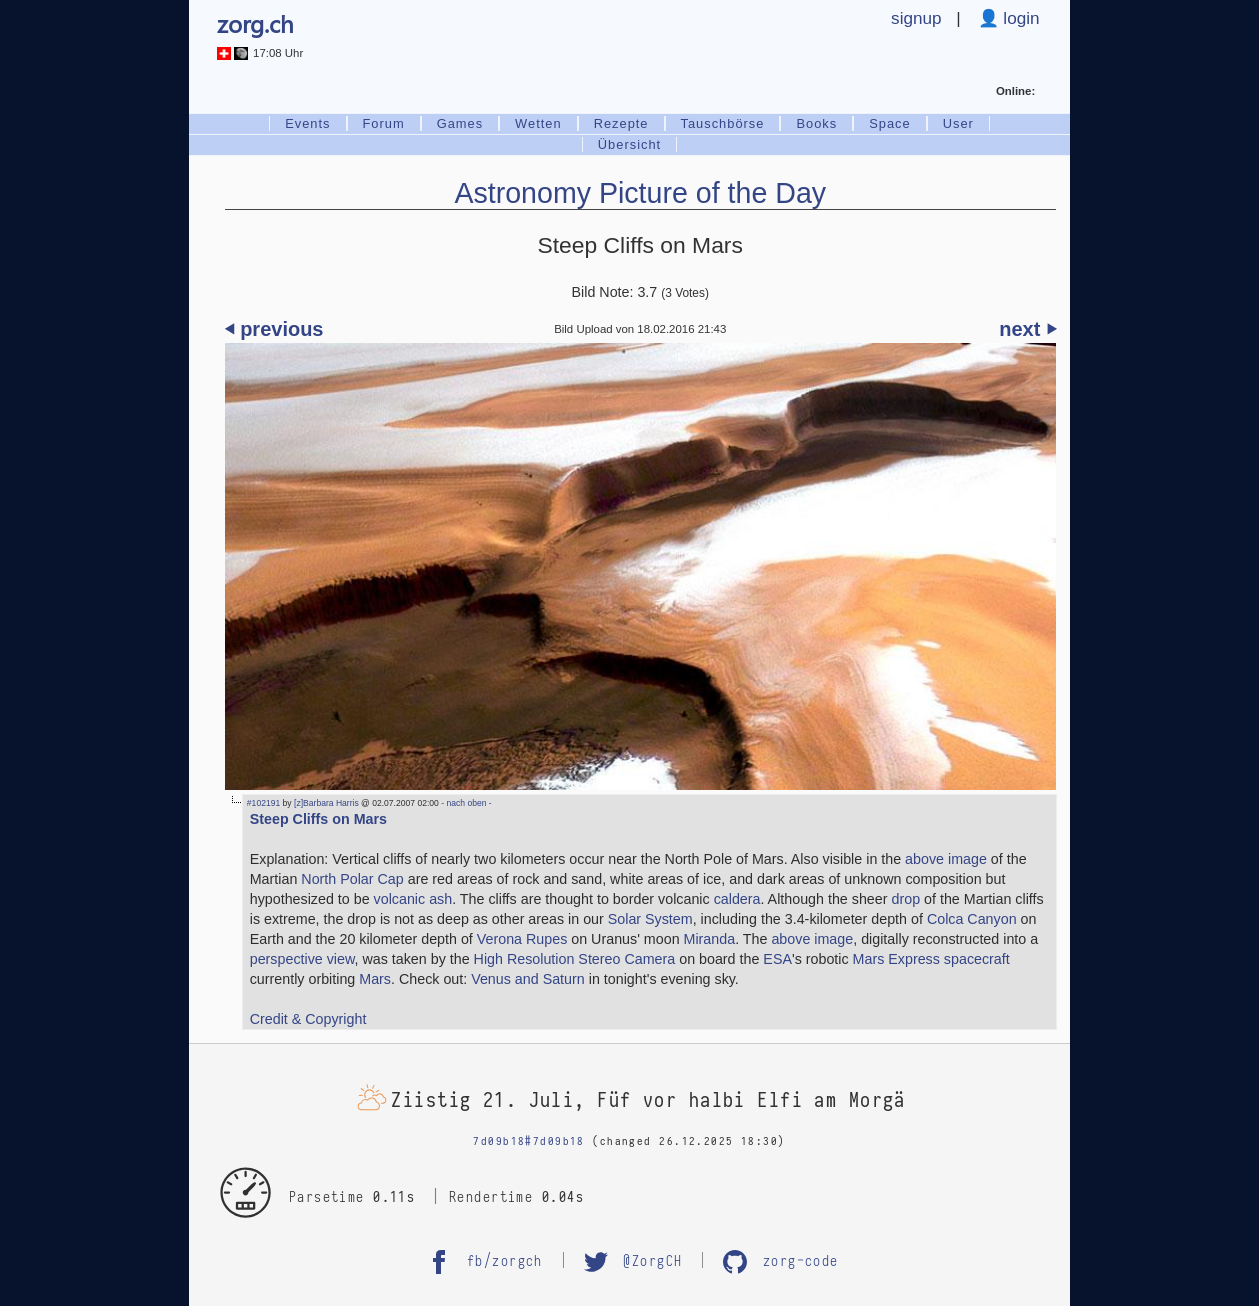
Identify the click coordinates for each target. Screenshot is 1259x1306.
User (958, 123)
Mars (375, 979)
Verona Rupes (522, 939)
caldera (737, 899)
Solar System (650, 919)
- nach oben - (465, 803)
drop (905, 899)
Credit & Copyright (308, 1019)
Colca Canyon (972, 919)
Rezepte (621, 123)
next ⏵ (1027, 329)
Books (816, 123)
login (1019, 18)
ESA (777, 959)
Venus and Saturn (528, 979)
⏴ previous (274, 329)
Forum (384, 123)
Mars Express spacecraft (931, 959)
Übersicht (629, 144)
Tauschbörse (723, 123)
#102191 (263, 803)
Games (460, 123)
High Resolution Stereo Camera (575, 959)
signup (916, 18)
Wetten (538, 123)
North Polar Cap (352, 879)
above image (946, 859)
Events (307, 123)
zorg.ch (255, 23)
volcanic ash (413, 899)
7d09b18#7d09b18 (528, 1141)
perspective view (302, 959)
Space (889, 123)
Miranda (710, 939)
